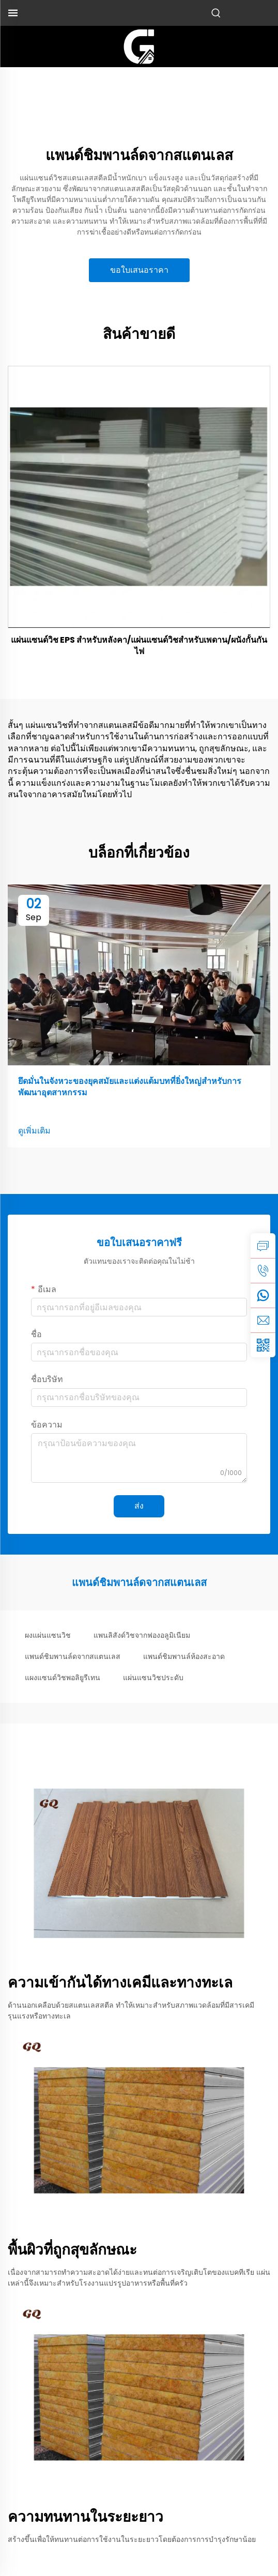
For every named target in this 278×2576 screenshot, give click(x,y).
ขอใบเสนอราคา (139, 270)
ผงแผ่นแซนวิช (48, 1635)
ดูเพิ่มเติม (34, 1131)
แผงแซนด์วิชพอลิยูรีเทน (62, 1677)
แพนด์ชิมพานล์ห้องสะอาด (184, 1656)
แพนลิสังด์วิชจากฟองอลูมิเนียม (142, 1635)
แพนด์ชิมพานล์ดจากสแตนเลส (72, 1656)
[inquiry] (263, 1245)
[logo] (139, 46)
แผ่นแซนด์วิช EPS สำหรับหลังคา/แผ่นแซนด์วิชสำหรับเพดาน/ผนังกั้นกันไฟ (139, 645)
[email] (263, 1320)
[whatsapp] (263, 1295)
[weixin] (263, 1344)
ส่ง (139, 1506)
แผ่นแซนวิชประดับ (153, 1677)
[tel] (263, 1270)
